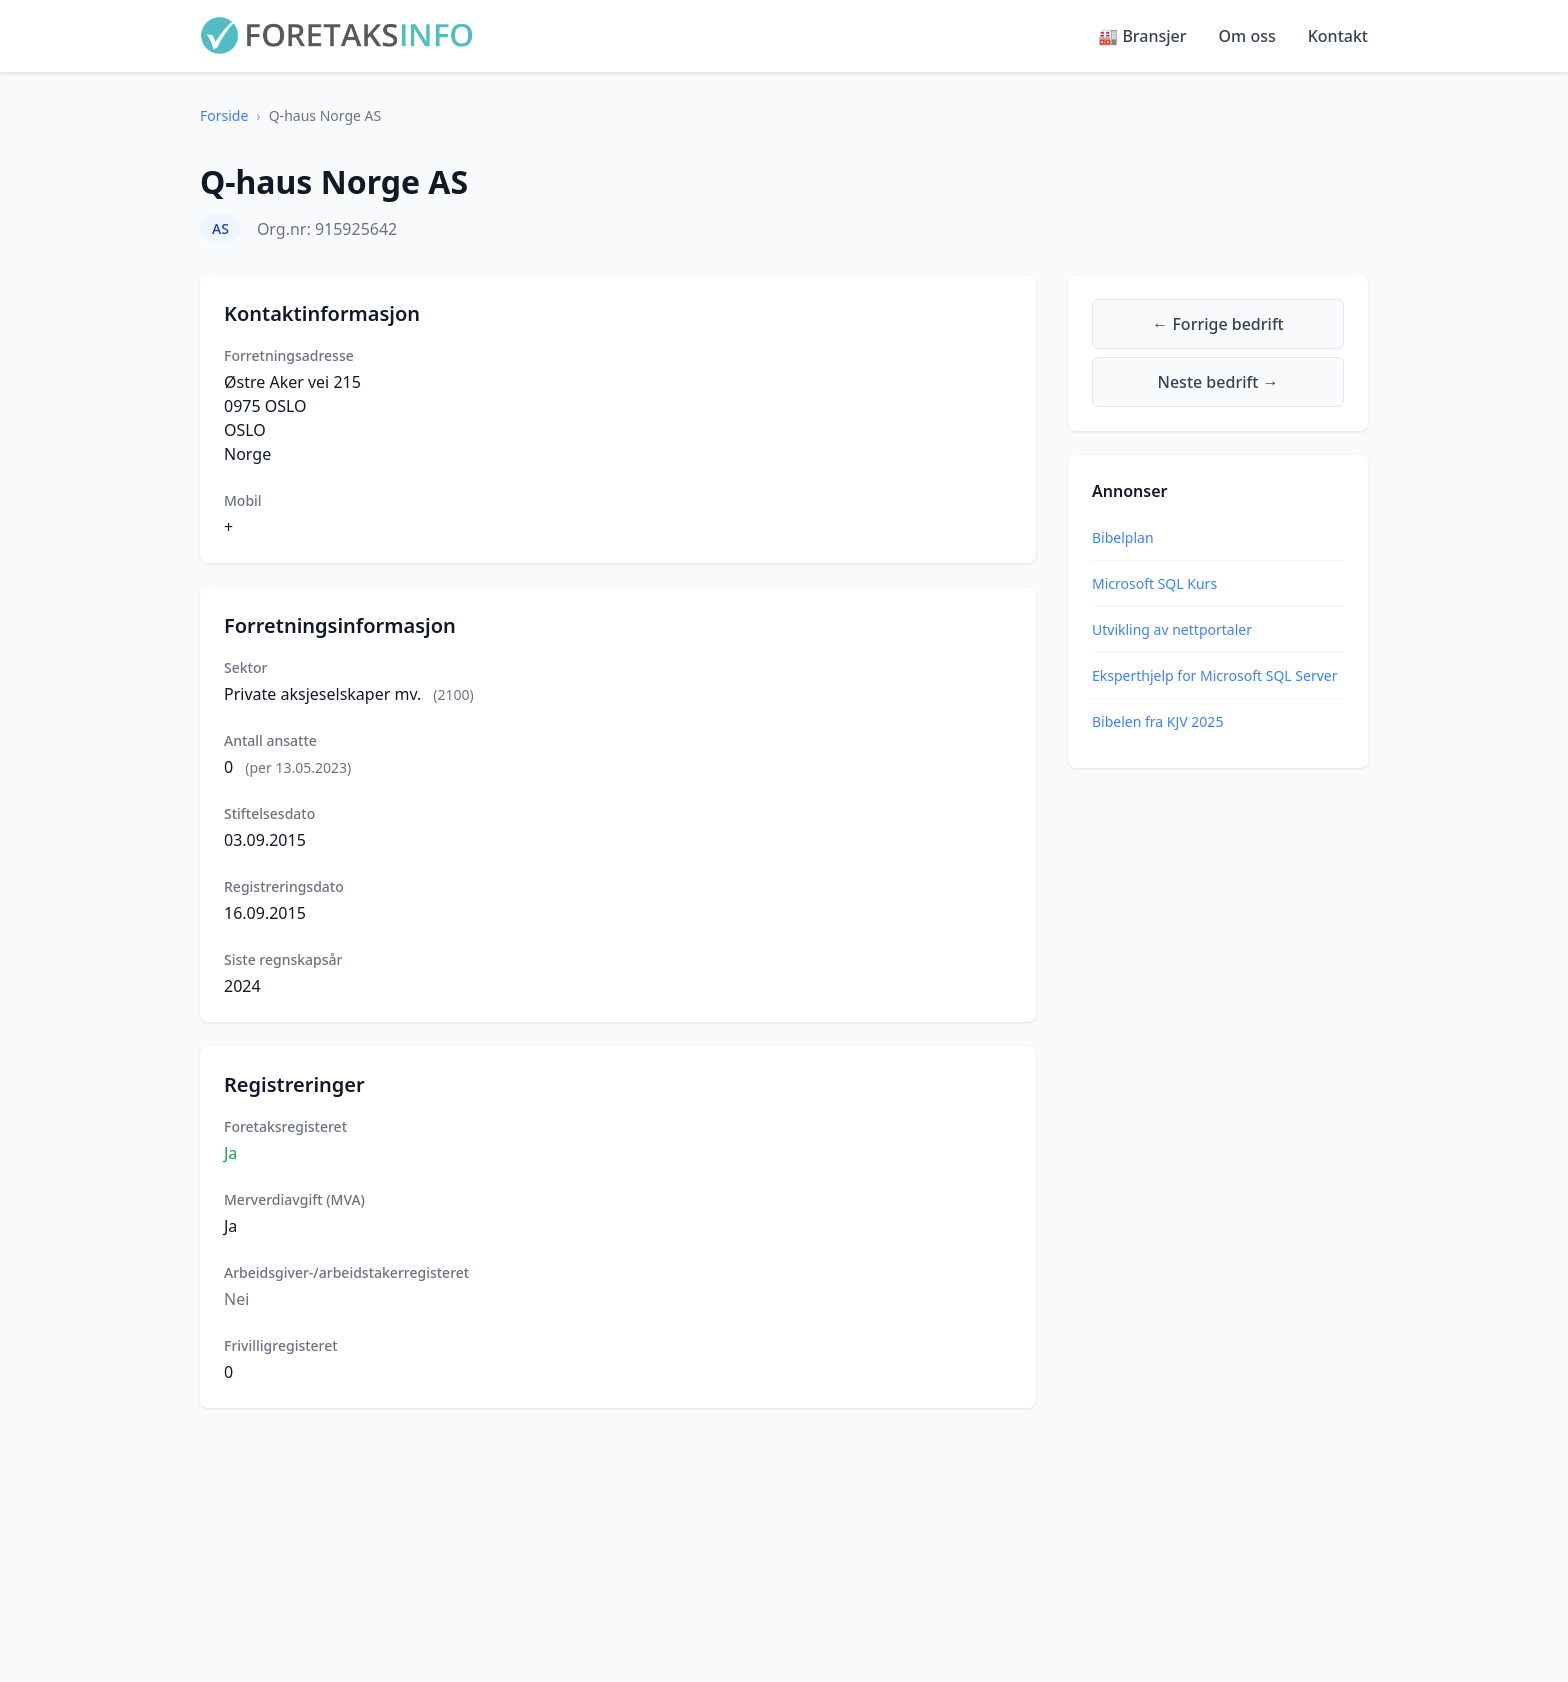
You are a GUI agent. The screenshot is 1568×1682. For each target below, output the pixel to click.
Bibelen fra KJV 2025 (1157, 721)
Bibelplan (1123, 537)
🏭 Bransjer (1142, 36)
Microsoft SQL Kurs (1154, 583)
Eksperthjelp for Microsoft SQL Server (1214, 675)
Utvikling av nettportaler (1172, 629)
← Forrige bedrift (1217, 324)
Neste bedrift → (1218, 382)
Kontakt (1338, 36)
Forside (224, 115)
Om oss (1247, 36)
